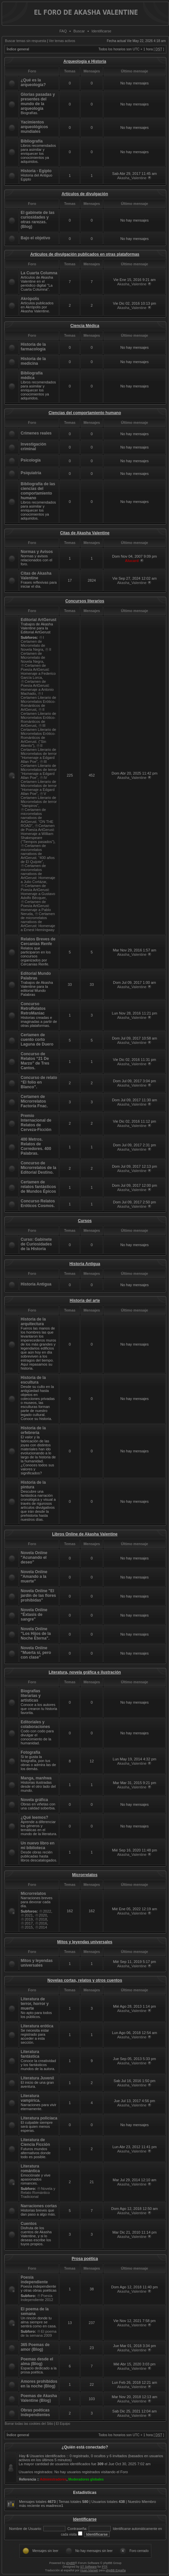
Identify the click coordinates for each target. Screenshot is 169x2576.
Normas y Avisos (37, 551)
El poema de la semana (35, 2311)
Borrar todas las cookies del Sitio (29, 2423)
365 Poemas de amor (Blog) (35, 2347)
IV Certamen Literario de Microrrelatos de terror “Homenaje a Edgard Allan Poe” (39, 786)
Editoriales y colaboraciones (35, 1724)
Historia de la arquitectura (33, 1321)
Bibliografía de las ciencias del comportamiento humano (38, 491)
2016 (43, 1923)
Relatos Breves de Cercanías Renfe (38, 941)
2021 (29, 1915)
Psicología (31, 460)
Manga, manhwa (36, 1778)
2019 (29, 1919)
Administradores (53, 2479)
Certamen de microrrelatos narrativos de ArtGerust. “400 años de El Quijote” (38, 854)
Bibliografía (32, 141)
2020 (43, 1915)
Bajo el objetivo (35, 238)
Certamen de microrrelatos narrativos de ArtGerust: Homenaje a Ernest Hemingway (38, 922)
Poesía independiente (34, 2279)
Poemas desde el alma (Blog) (37, 2361)
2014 (43, 1927)
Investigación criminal (33, 446)
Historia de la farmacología (33, 346)
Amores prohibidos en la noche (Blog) (39, 2383)
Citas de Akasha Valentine (84, 533)
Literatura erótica (37, 2026)
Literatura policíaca (39, 2118)
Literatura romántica (30, 2168)
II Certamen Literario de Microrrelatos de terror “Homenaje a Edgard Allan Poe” (39, 754)
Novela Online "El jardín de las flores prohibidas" (38, 1596)
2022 (47, 1911)
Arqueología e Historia (84, 61)
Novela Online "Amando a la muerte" (34, 1576)
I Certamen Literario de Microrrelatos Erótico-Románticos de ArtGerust (38, 701)
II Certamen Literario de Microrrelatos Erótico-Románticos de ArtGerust (38, 717)
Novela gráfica (34, 1799)
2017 (29, 1923)
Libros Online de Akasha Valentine (84, 1534)
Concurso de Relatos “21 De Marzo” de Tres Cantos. (35, 1061)
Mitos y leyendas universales (84, 1942)
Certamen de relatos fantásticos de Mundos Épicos (38, 1187)
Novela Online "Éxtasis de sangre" (34, 1615)
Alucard (132, 561)
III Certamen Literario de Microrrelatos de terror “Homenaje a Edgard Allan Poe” (39, 770)
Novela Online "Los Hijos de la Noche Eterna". (36, 1634)
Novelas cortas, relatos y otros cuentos (84, 1980)
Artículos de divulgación (85, 194)
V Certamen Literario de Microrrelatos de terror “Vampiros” (39, 800)
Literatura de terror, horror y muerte (35, 2004)
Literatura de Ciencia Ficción (35, 2142)
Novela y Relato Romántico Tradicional (38, 2193)
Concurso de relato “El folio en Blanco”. (39, 1082)
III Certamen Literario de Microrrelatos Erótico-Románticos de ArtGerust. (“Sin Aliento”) (38, 736)
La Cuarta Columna (39, 273)
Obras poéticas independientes (35, 2412)
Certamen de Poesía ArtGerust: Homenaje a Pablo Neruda (36, 908)
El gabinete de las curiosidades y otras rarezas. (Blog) (37, 219)
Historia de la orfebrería (33, 1430)
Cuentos (29, 2223)
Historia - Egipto (36, 171)
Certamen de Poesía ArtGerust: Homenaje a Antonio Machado (37, 687)
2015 (29, 1927)
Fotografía (30, 1752)
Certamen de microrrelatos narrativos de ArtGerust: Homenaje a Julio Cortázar (38, 874)
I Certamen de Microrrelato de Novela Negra (33, 643)
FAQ (63, 31)
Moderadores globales (86, 2479)
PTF (104, 2566)
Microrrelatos (84, 1875)
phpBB (70, 2563)
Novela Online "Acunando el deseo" (34, 1557)
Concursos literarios (84, 601)
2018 (43, 1919)
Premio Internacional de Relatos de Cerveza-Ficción (36, 1122)
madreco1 (54, 2506)
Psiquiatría (31, 473)
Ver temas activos (62, 41)
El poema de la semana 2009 (38, 2333)
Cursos (85, 1220)
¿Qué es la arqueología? (33, 82)
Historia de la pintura (33, 1484)
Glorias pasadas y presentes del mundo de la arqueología (38, 101)
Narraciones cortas (39, 2206)
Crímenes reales (36, 433)
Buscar (79, 31)
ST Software (88, 2566)
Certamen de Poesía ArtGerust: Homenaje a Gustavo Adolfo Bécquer (38, 892)
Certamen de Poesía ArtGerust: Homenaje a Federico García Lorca (38, 671)
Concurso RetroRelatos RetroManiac (33, 1008)
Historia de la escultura (33, 1380)
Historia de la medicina (33, 361)
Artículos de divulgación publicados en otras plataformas (84, 254)
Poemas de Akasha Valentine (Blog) (39, 2398)
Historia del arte (85, 1300)
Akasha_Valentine (132, 178)
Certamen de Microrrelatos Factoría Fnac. (34, 1101)
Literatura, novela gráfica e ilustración (85, 1672)
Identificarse (101, 31)
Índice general (18, 49)
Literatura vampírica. (30, 2098)
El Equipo (63, 2423)
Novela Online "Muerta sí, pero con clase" (36, 1653)
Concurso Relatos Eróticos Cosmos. (38, 1203)
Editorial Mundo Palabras (36, 975)
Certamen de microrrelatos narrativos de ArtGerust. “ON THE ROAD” (37, 818)
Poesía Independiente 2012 (37, 2298)
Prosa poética (85, 2258)
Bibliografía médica (32, 375)
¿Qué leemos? (34, 1817)
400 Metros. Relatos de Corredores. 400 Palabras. (36, 1146)
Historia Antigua (84, 1263)
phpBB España (116, 2570)
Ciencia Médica (84, 325)
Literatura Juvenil (37, 2078)
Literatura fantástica (30, 2054)
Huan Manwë (89, 2570)
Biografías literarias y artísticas (31, 1696)
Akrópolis (30, 298)
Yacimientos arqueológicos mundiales (34, 127)
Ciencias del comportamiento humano (85, 412)
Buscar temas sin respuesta (25, 41)
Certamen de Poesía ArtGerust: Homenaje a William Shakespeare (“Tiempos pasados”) (38, 834)
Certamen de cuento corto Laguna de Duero (37, 1040)
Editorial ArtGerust (38, 619)
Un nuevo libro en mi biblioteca (37, 1845)
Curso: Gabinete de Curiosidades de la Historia (36, 1244)
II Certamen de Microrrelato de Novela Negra (36, 655)
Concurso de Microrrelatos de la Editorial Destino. (38, 1168)
